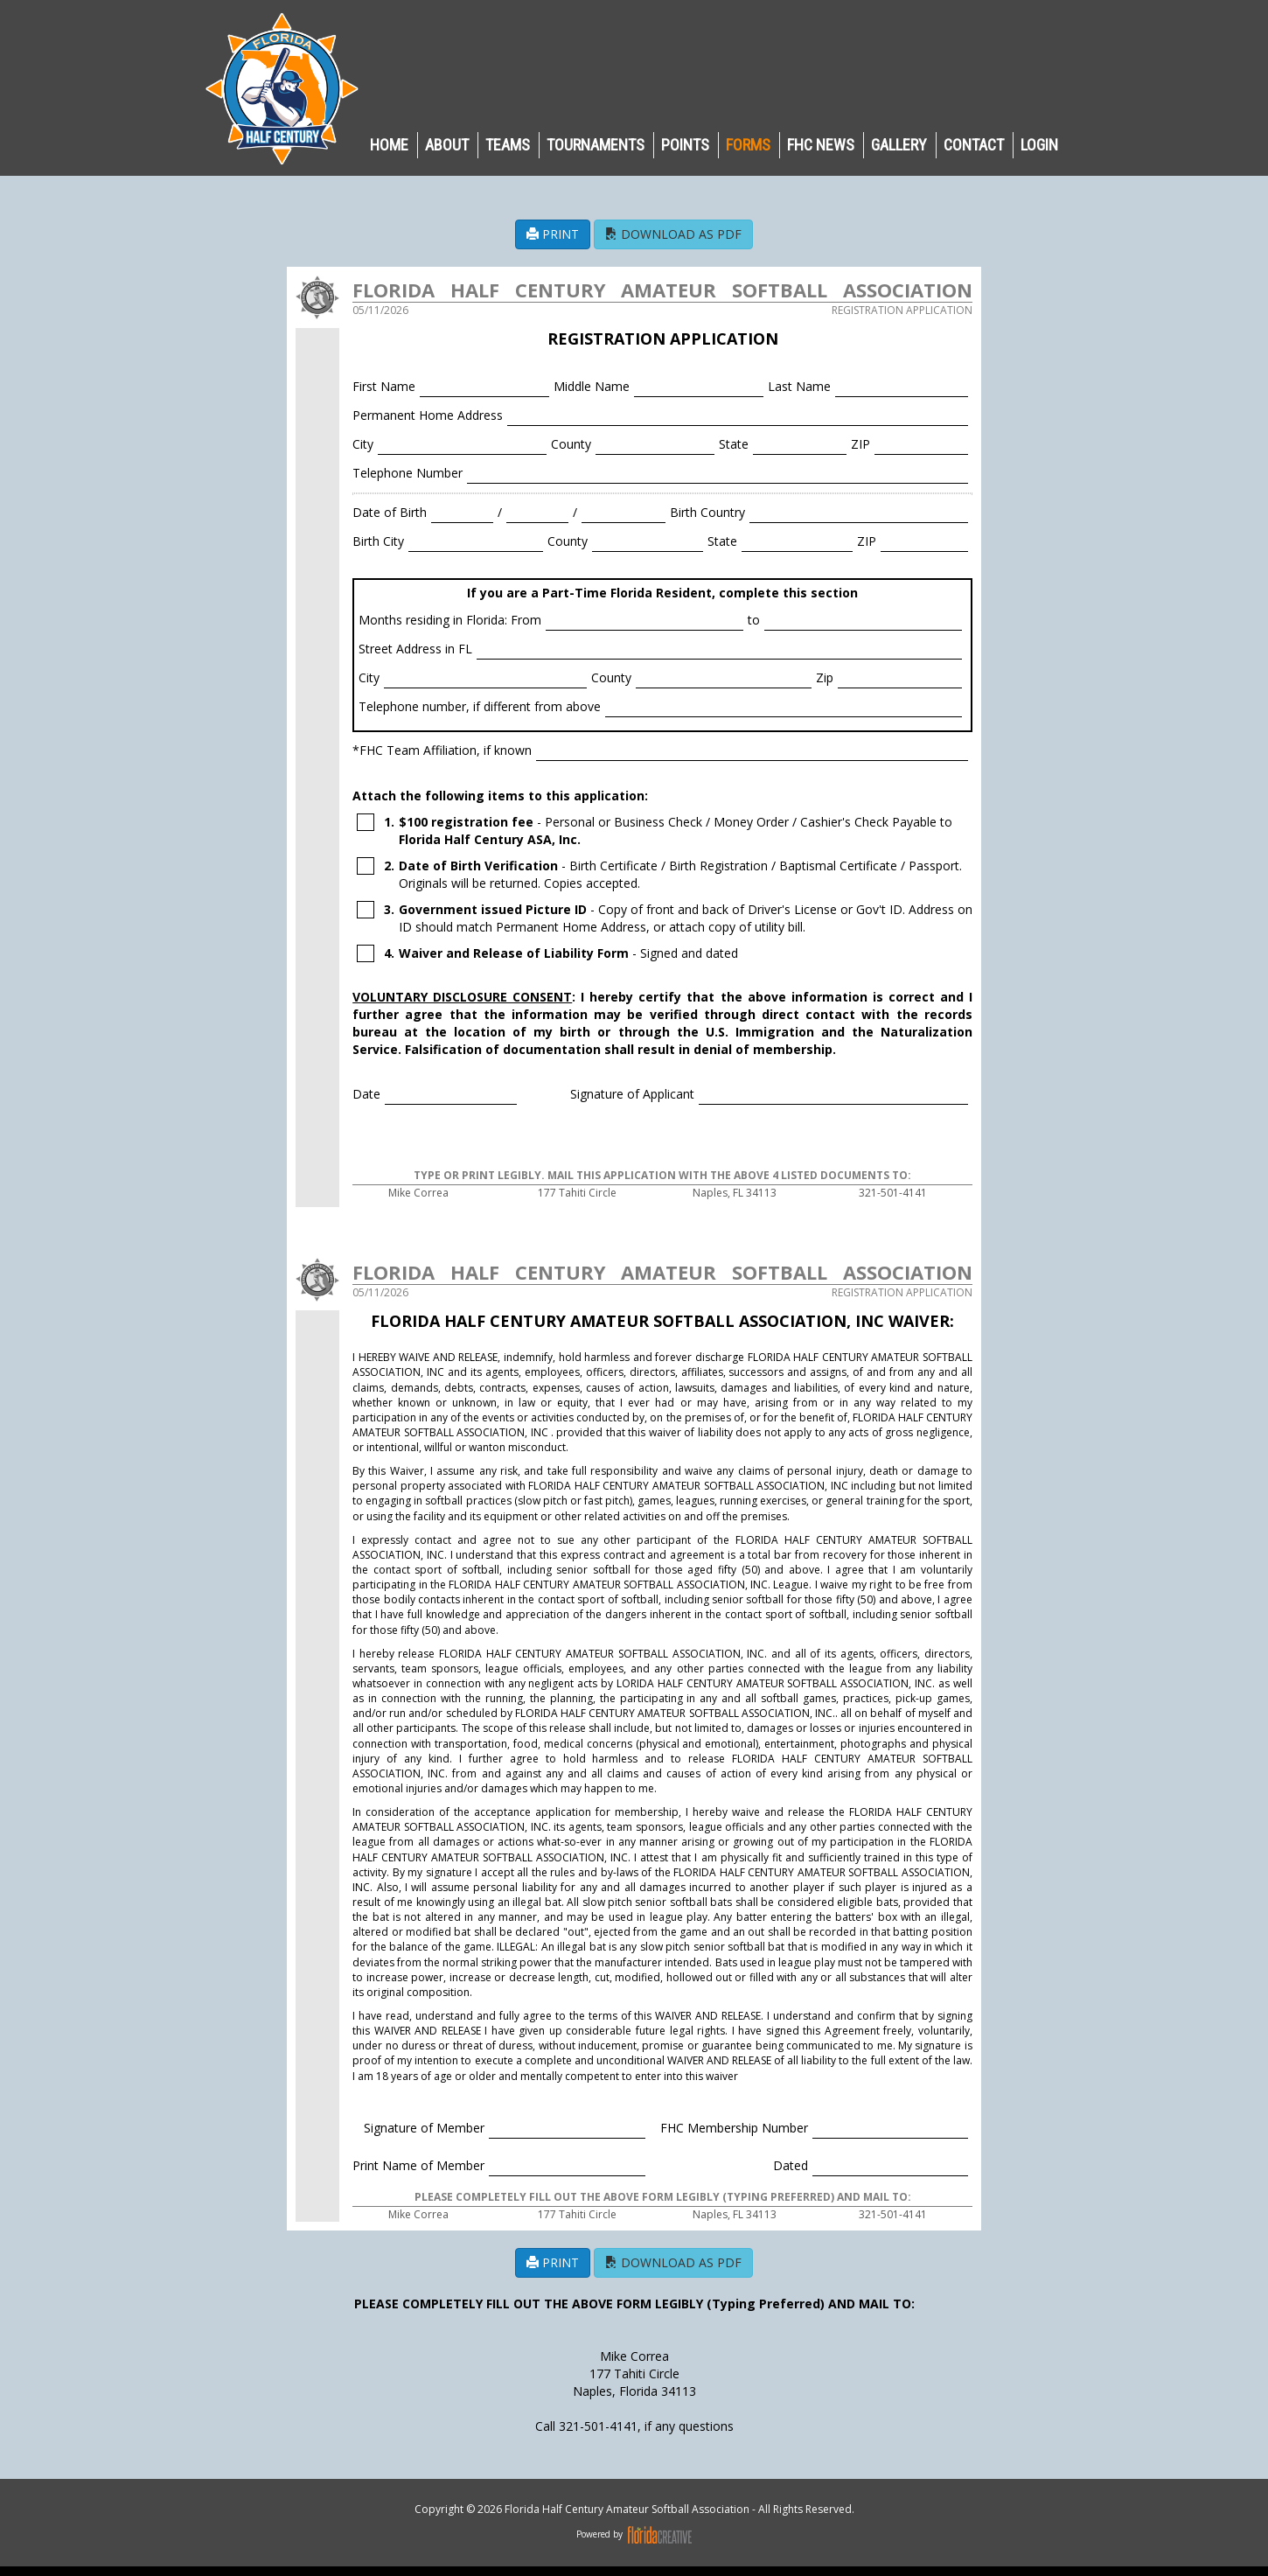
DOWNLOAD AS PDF (673, 234)
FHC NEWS (820, 145)
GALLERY (899, 145)
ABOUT (447, 145)
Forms (748, 145)
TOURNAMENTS (595, 145)
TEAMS (507, 145)
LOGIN (1039, 145)
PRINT (552, 234)
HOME (389, 145)
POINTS (685, 145)
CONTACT (974, 145)
